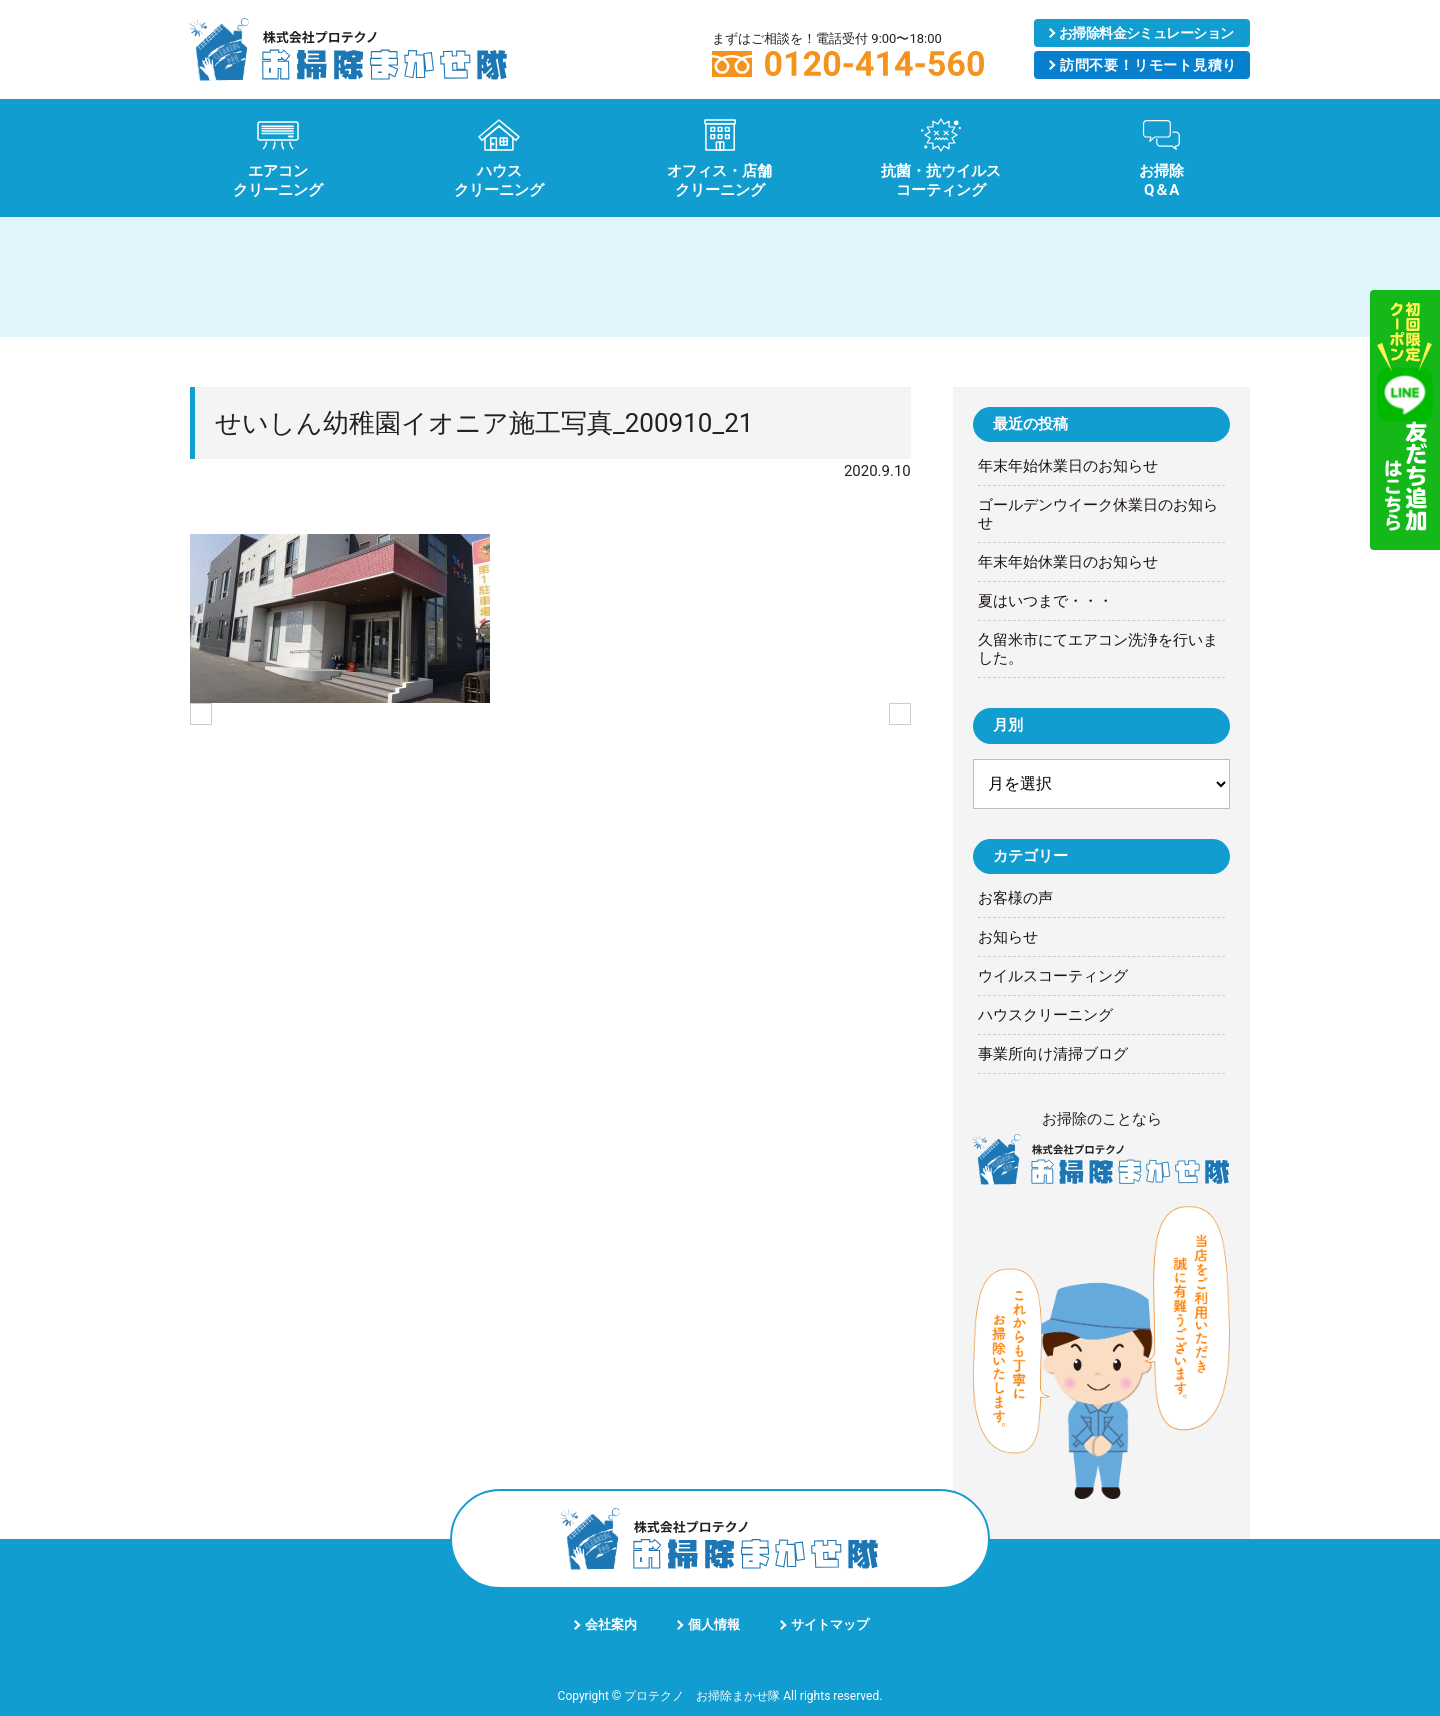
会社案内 (611, 1624)
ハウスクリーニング (1045, 1015)
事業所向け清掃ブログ (1053, 1054)
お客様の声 (1015, 898)
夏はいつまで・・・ (1045, 601)
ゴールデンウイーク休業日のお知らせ (1098, 514)
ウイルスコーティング (1053, 976)
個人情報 (714, 1624)
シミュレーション (1146, 33)
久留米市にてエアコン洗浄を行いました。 (1098, 649)
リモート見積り (1148, 65)
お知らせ (1008, 937)
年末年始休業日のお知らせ (1068, 466)
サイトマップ (830, 1624)
